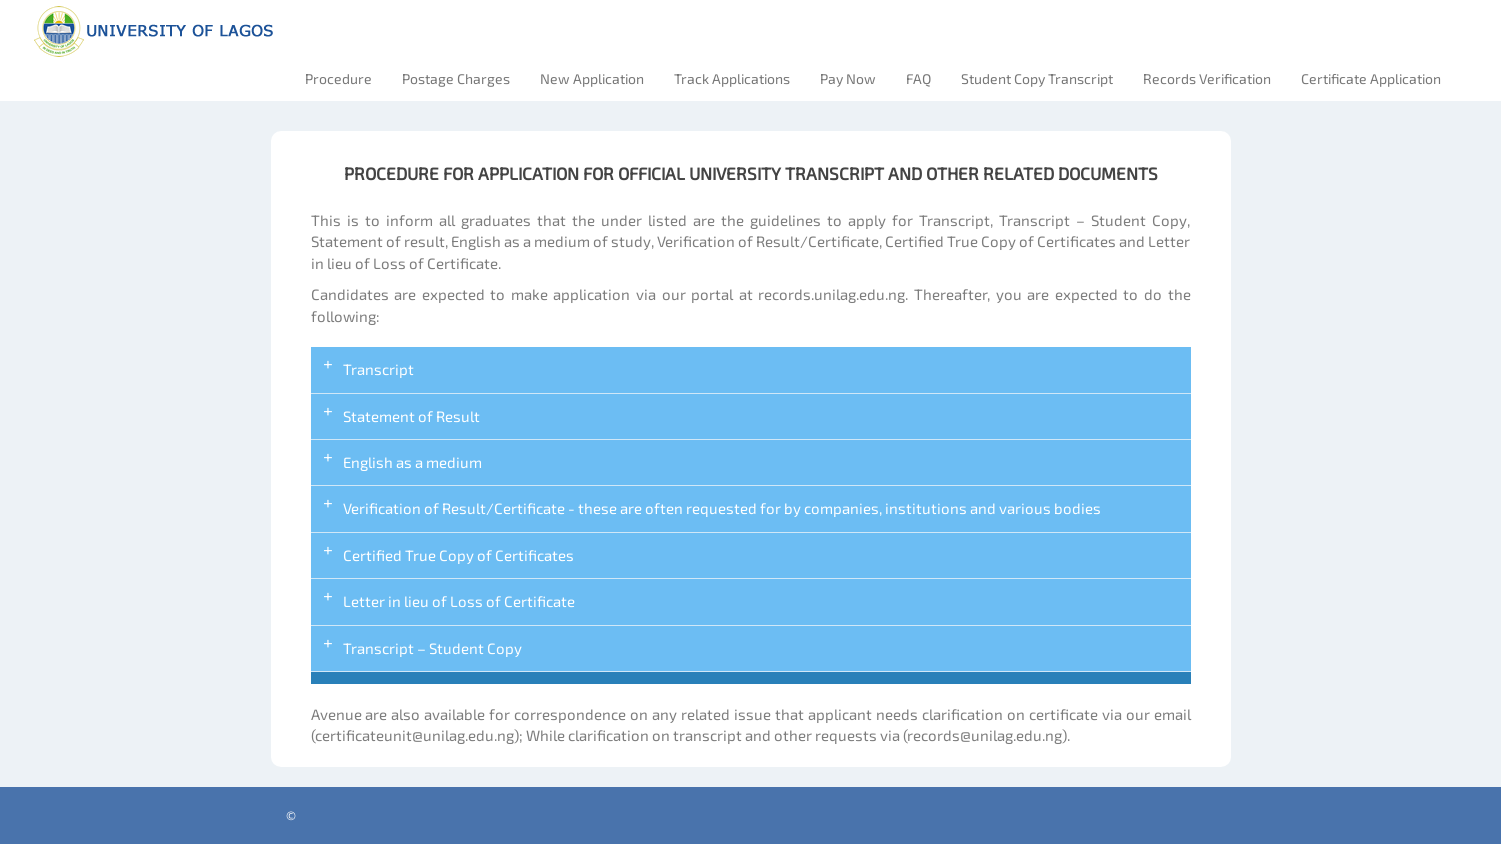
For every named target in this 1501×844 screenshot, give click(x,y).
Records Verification (1207, 78)
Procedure (338, 78)
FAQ (918, 78)
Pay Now (848, 78)
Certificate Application (1371, 78)
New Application (592, 78)
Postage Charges (456, 78)
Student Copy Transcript (1037, 78)
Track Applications (732, 78)
